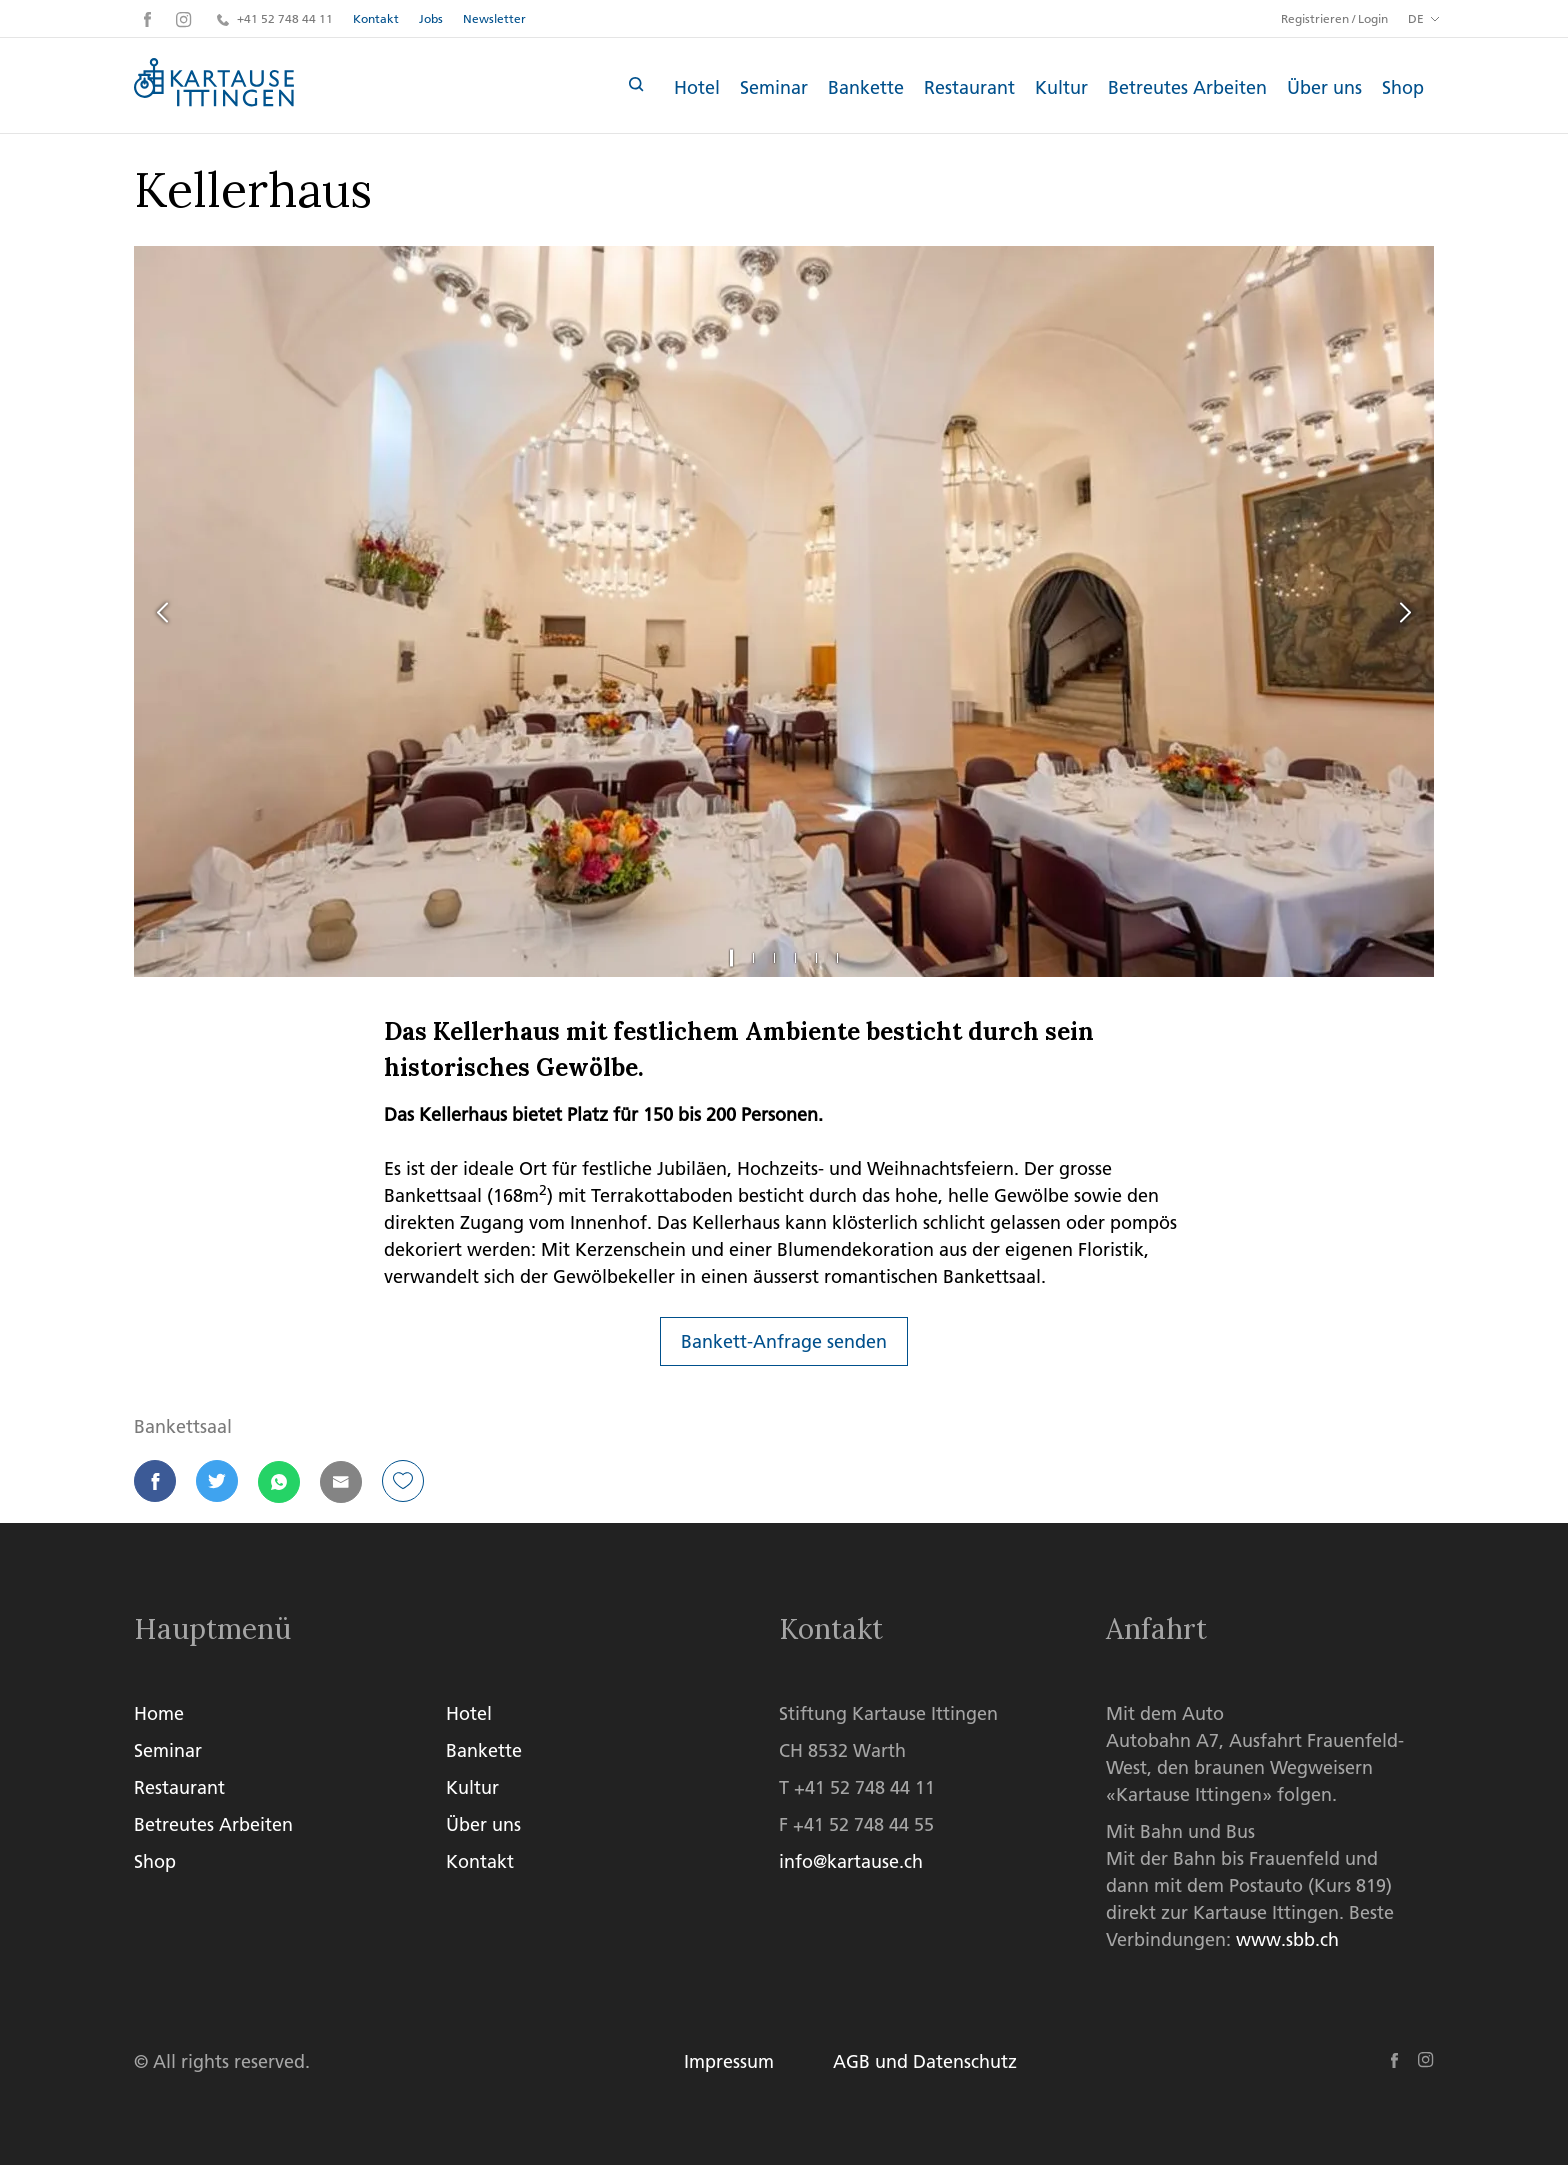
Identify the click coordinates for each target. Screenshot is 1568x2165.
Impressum (729, 2061)
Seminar (774, 87)
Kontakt (376, 18)
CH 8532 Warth (842, 1750)
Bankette (866, 87)
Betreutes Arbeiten (1187, 87)
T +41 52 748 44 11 (857, 1787)
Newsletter (494, 18)
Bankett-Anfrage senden (784, 1341)
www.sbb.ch (1287, 1939)
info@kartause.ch (851, 1861)
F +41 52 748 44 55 (856, 1824)
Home (159, 1713)
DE (1416, 18)
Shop (1403, 87)
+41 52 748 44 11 (275, 18)
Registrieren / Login (1334, 19)
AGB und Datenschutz (926, 2061)
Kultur (1061, 87)
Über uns (1324, 87)
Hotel (697, 87)
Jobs (431, 18)
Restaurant (969, 87)
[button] (155, 1482)
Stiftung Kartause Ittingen (888, 1713)
